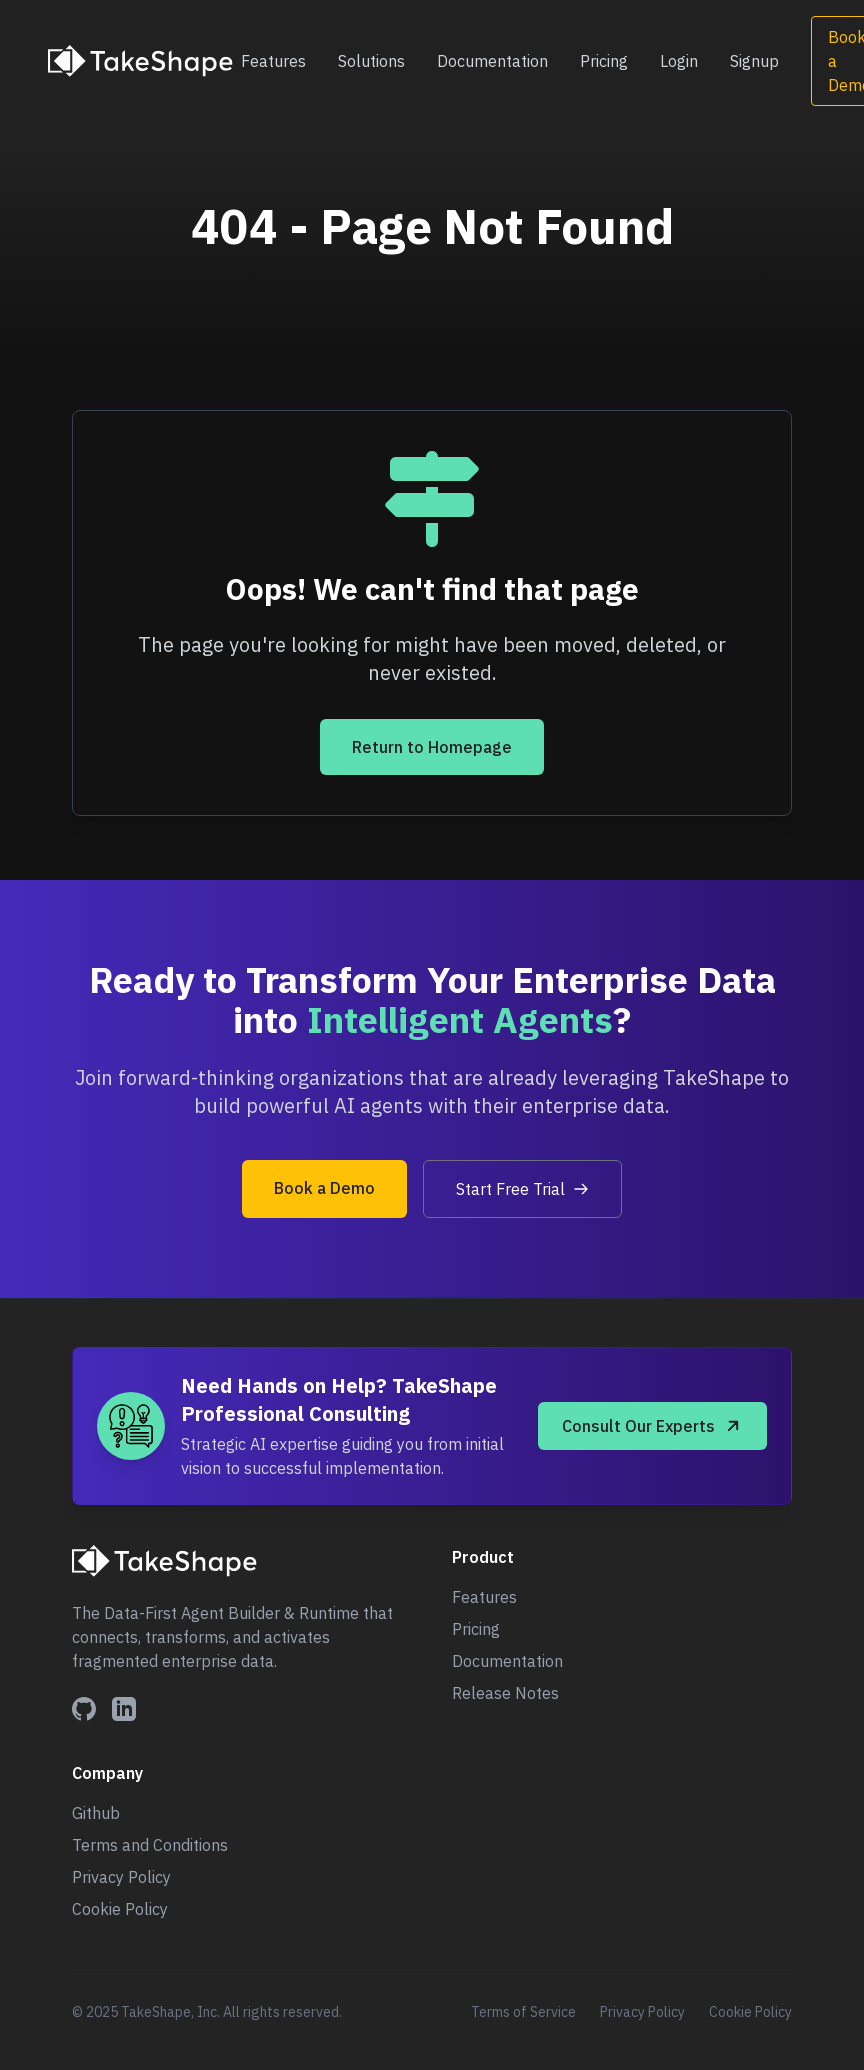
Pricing (604, 61)
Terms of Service (523, 2012)
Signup (754, 61)
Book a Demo (324, 1188)
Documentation (492, 61)
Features (273, 61)
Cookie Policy (120, 1909)
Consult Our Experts (652, 1426)
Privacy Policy (121, 1877)
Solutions (371, 61)
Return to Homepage (432, 747)
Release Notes (505, 1693)
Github (96, 1813)
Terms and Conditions (150, 1845)
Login (679, 61)
